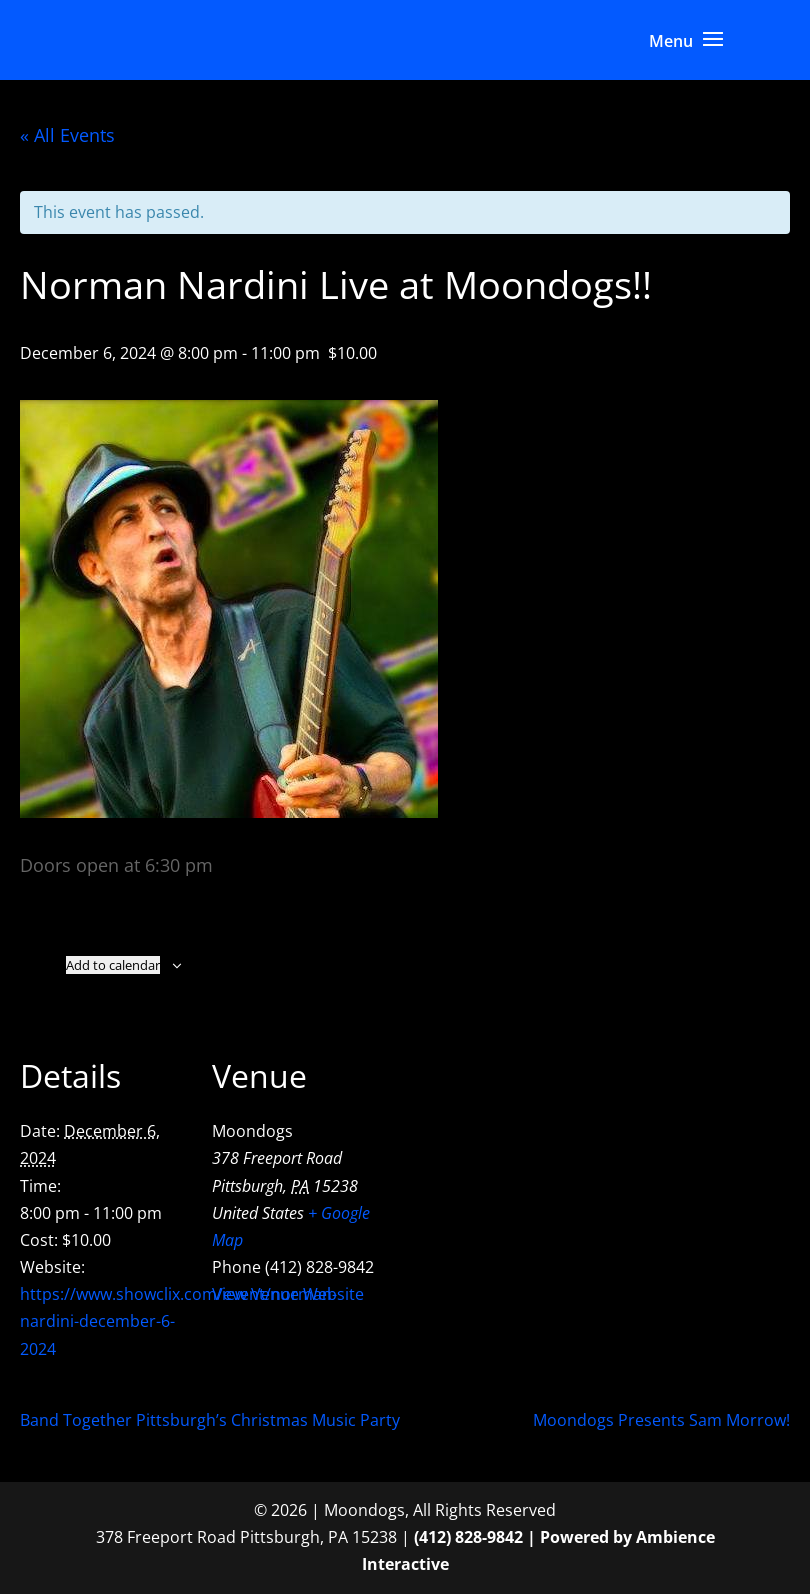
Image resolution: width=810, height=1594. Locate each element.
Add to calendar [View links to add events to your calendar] (113, 965)
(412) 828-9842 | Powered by (525, 1537)
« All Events (67, 135)
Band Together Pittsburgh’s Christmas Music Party (210, 1420)
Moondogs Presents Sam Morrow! (661, 1420)
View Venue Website (288, 1294)
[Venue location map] (509, 1158)
